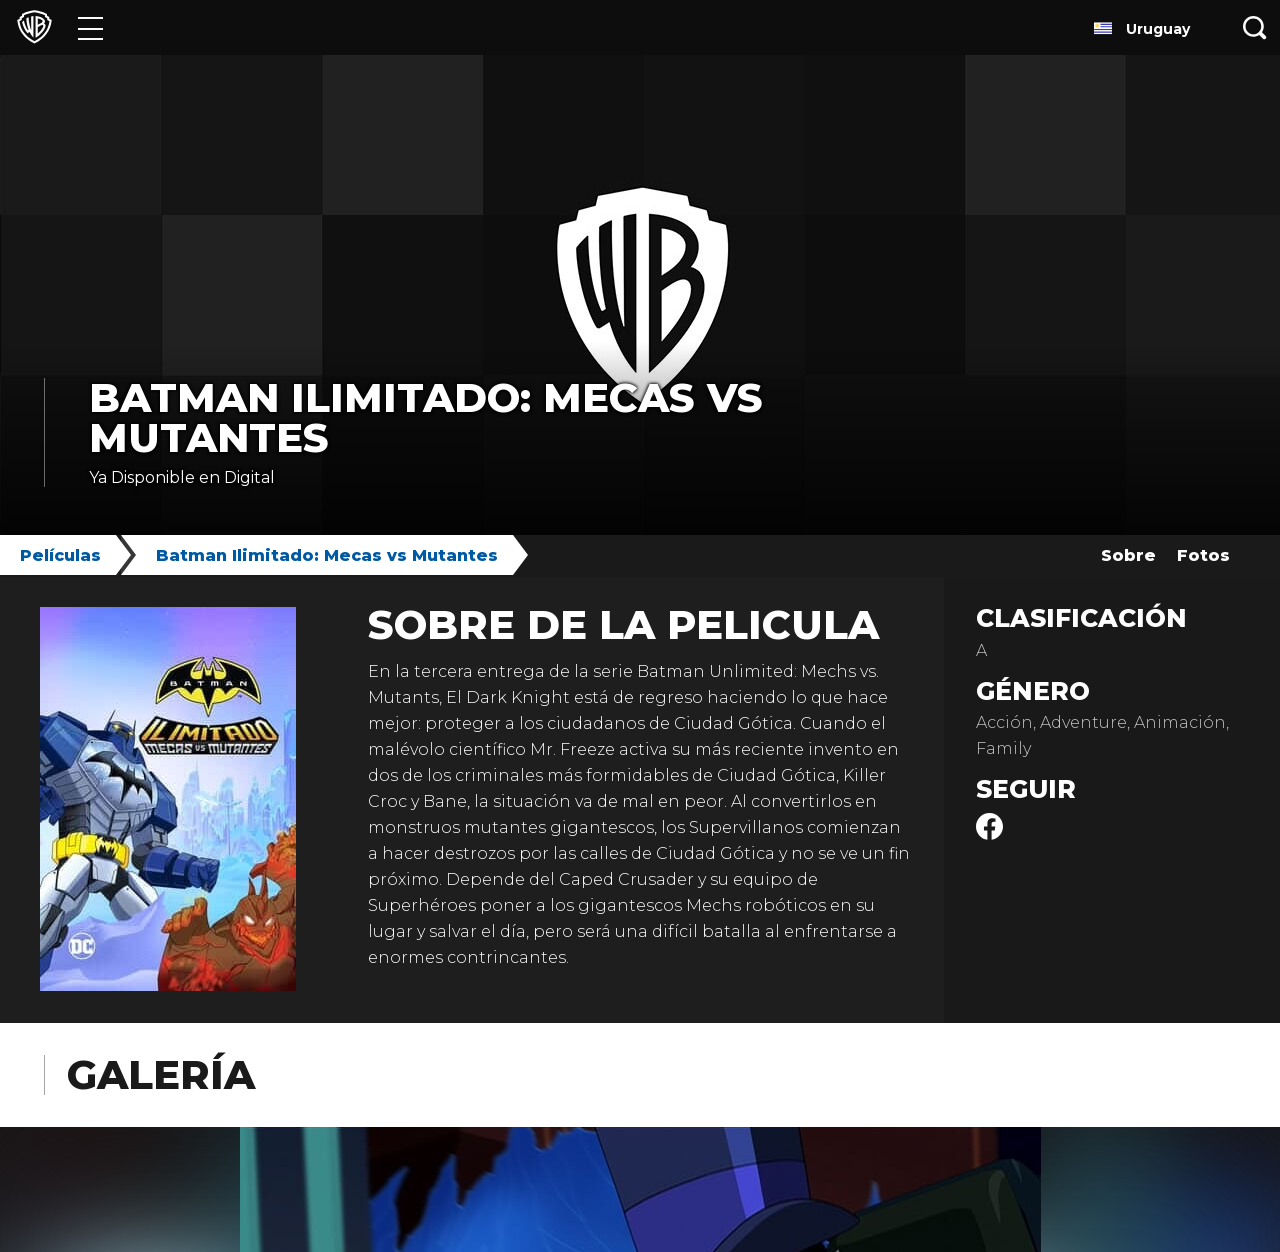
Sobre (1128, 555)
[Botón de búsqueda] (1255, 27)
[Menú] (90, 27)
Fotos (1203, 555)
